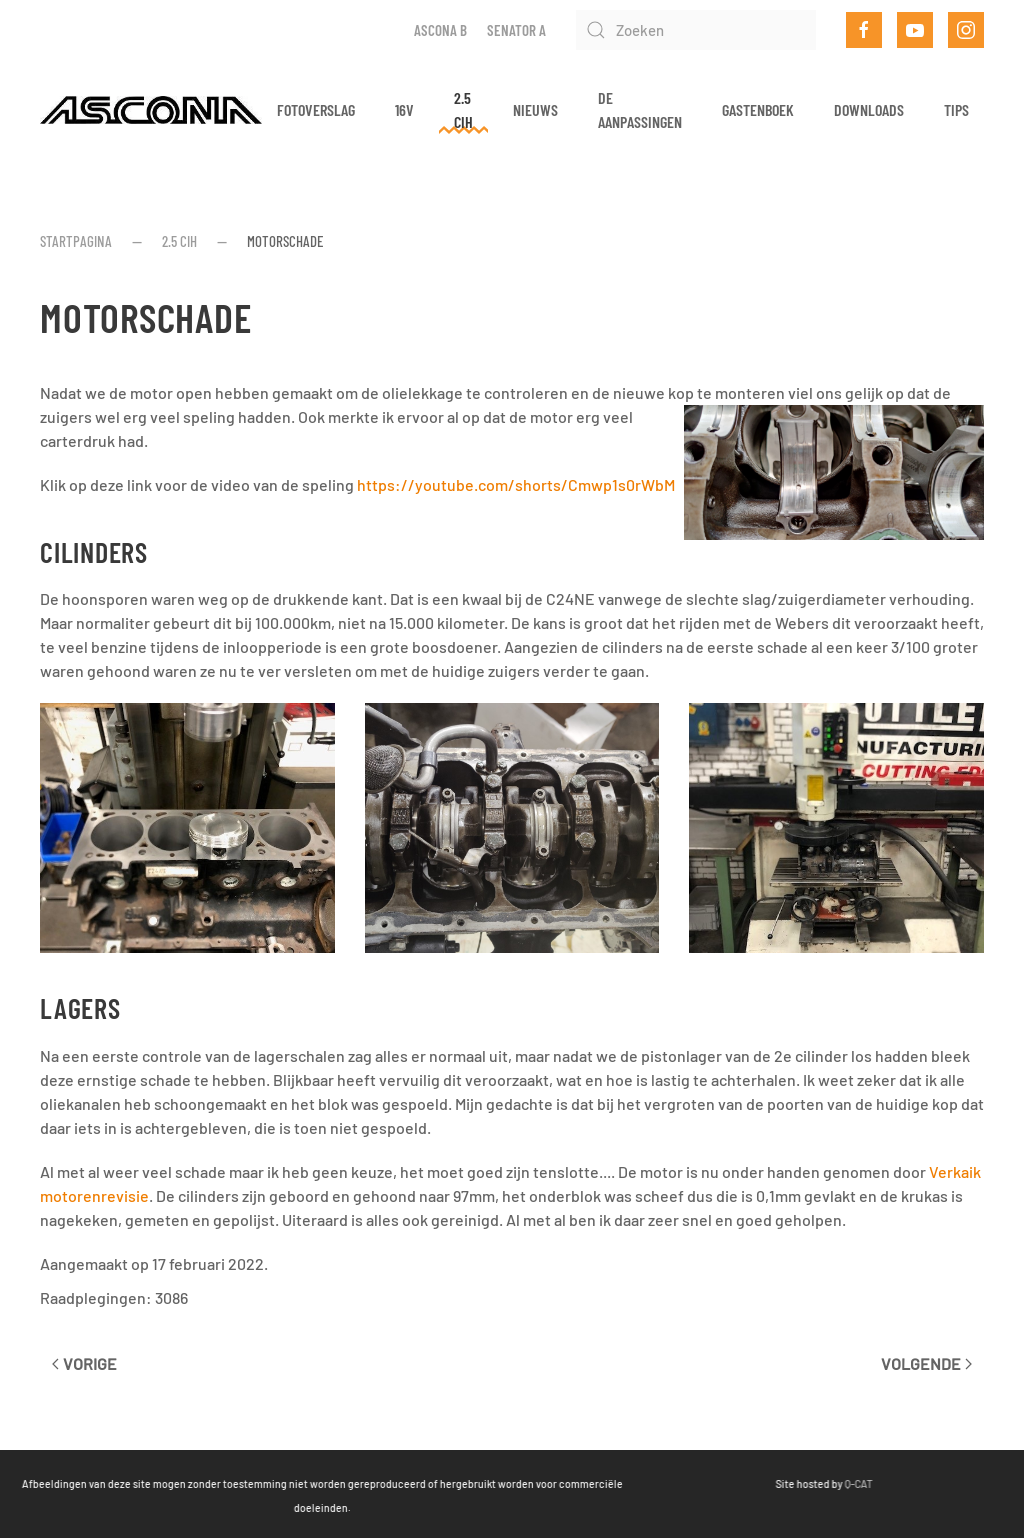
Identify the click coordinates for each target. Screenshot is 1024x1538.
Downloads (869, 109)
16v (404, 109)
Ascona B (440, 30)
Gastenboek (758, 109)
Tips (956, 109)
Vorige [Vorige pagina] (84, 1363)
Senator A (516, 30)
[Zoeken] (696, 30)
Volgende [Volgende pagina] (926, 1363)
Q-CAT (808, 1483)
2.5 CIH (463, 109)
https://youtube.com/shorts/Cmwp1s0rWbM (516, 484)
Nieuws (535, 109)
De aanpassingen (640, 109)
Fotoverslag (316, 109)
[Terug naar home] (151, 110)
